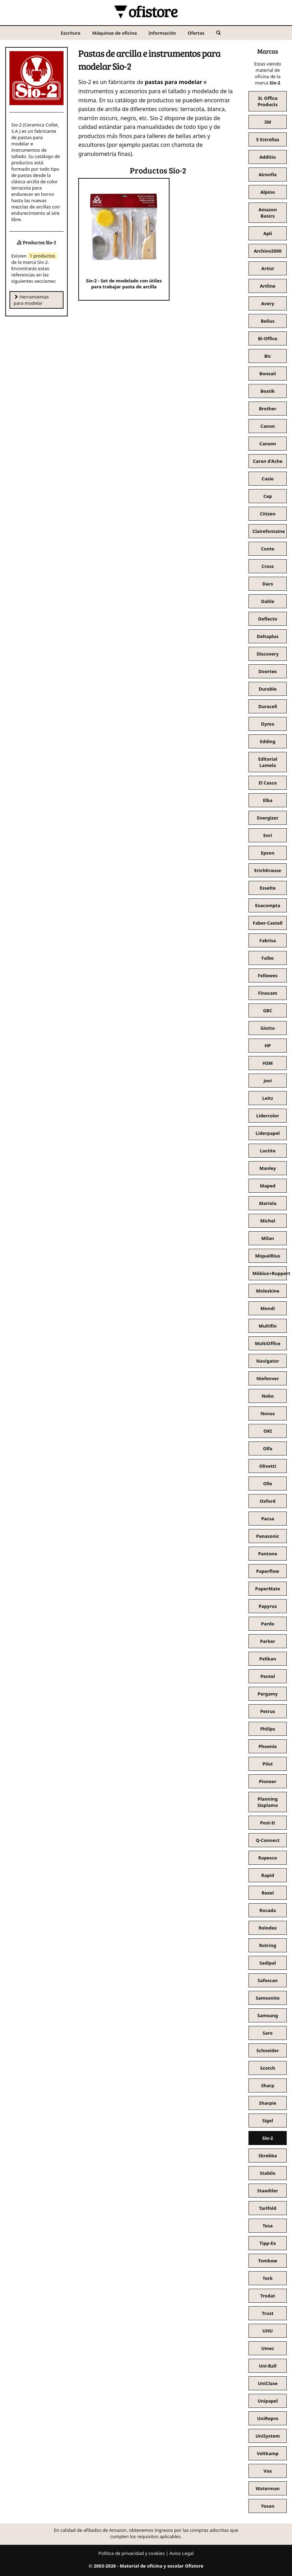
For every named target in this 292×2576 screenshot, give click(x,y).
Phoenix (268, 1746)
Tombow (267, 2261)
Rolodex (268, 1928)
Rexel (267, 1893)
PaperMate (267, 1588)
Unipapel (268, 2401)
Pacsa (267, 1518)
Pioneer (268, 1781)
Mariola (268, 1203)
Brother (268, 408)
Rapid (267, 1875)
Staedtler (267, 2190)
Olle (267, 1483)
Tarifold (267, 2208)
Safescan (268, 1980)
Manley (267, 1168)
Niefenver (267, 1378)
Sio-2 (267, 2138)
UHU (268, 2331)
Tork (268, 2278)
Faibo (267, 958)
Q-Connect (268, 1840)
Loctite (268, 1150)
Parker (267, 1641)
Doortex (268, 671)
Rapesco (267, 1858)
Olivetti (267, 1466)
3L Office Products (268, 101)
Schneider (268, 2050)
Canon (267, 426)
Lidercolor (267, 1115)
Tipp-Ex (267, 2243)
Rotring (267, 1945)
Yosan (267, 2506)
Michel (267, 1221)
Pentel (267, 1676)
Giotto (267, 1028)
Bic (267, 356)
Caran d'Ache (268, 461)
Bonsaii (267, 373)
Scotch (267, 2068)
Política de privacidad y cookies (131, 2553)
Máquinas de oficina (114, 33)
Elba (267, 800)
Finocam (267, 993)
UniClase (267, 2383)
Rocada (267, 1910)
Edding (268, 741)
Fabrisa (267, 940)
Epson (267, 853)
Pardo (267, 1624)
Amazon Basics (267, 212)
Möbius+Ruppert (269, 1273)
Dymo (267, 724)
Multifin (268, 1326)
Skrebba (267, 2155)
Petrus (267, 1711)
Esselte (268, 888)
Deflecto (267, 619)
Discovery (268, 654)
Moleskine (267, 1291)
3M (267, 122)
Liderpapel (267, 1133)
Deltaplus (268, 636)
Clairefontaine (268, 531)
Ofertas (196, 33)
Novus (267, 1413)
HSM (268, 1063)
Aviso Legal (182, 2553)
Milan (267, 1238)
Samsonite (268, 1998)
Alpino (267, 192)
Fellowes (268, 975)
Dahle (267, 601)
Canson (267, 443)
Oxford (268, 1501)
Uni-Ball (268, 2366)
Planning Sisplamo (268, 1802)
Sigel (267, 2120)
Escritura (70, 33)
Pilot (268, 1764)
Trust (267, 2313)
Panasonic (267, 1536)
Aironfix (268, 174)
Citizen (267, 514)
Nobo (267, 1396)
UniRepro (267, 2418)
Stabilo (268, 2173)
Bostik (267, 391)
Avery (267, 303)
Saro (268, 2033)
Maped (268, 1186)
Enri (267, 835)
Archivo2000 (267, 251)
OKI (268, 1431)
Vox (268, 2471)
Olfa (267, 1448)
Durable (268, 689)
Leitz (267, 1098)
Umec (267, 2348)
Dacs (267, 584)
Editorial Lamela (267, 762)
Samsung (267, 2015)
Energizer (267, 818)
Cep (267, 496)
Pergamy (268, 1694)
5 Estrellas (267, 139)
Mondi (267, 1308)
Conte (267, 549)
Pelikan (267, 1659)
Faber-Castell (268, 923)
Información (162, 33)
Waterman (268, 2488)
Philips (267, 1729)
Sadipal (267, 1963)
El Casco (268, 783)
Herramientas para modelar (31, 300)
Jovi (268, 1080)
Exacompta (267, 905)
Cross (267, 566)
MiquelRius (267, 1256)
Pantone (267, 1553)
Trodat (267, 2296)
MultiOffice (267, 1343)
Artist (267, 268)
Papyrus (268, 1606)
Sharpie (267, 2103)
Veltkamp (268, 2453)
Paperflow (267, 1571)
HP (268, 1045)
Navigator (267, 1361)
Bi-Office (267, 338)
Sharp (267, 2085)
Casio (267, 478)
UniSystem (267, 2436)
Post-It (267, 1823)
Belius (267, 321)
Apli (267, 233)
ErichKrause (267, 870)
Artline (267, 286)
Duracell (267, 706)
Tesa (268, 2225)
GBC (267, 1010)
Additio (267, 157)
